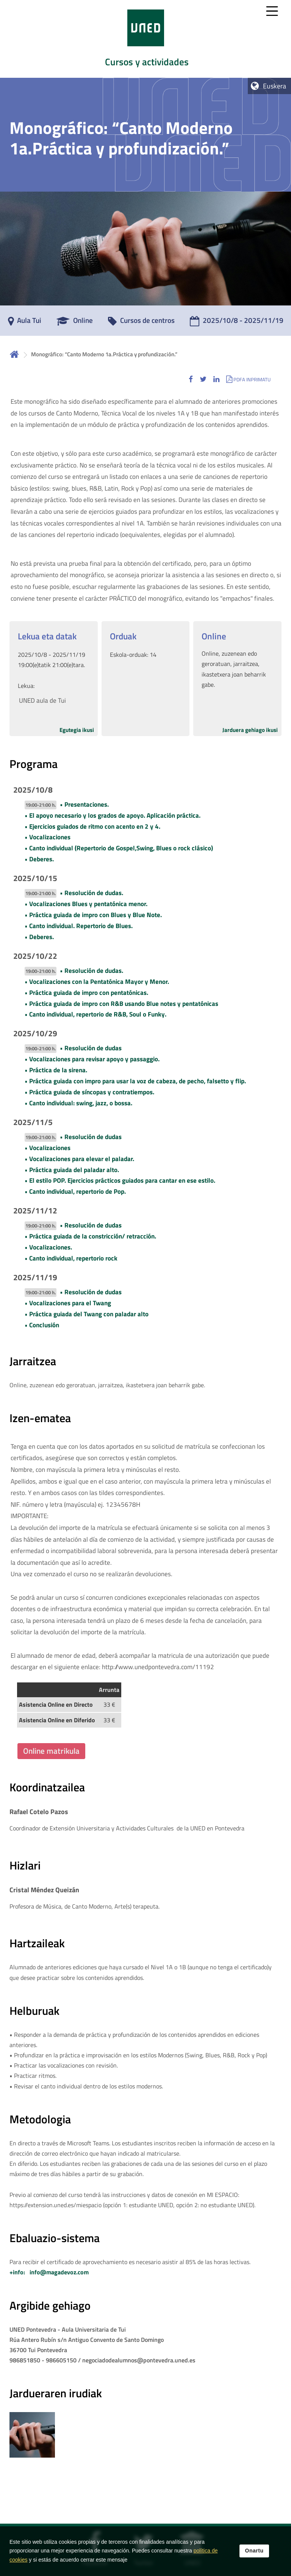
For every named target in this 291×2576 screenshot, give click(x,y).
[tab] (145, 39)
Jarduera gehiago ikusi (250, 729)
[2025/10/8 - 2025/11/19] (236, 323)
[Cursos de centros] (141, 323)
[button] (190, 379)
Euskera (274, 86)
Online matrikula (51, 1751)
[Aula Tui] (24, 323)
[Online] (74, 323)
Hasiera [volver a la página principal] (14, 354)
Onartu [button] (254, 2551)
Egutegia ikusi (76, 729)
